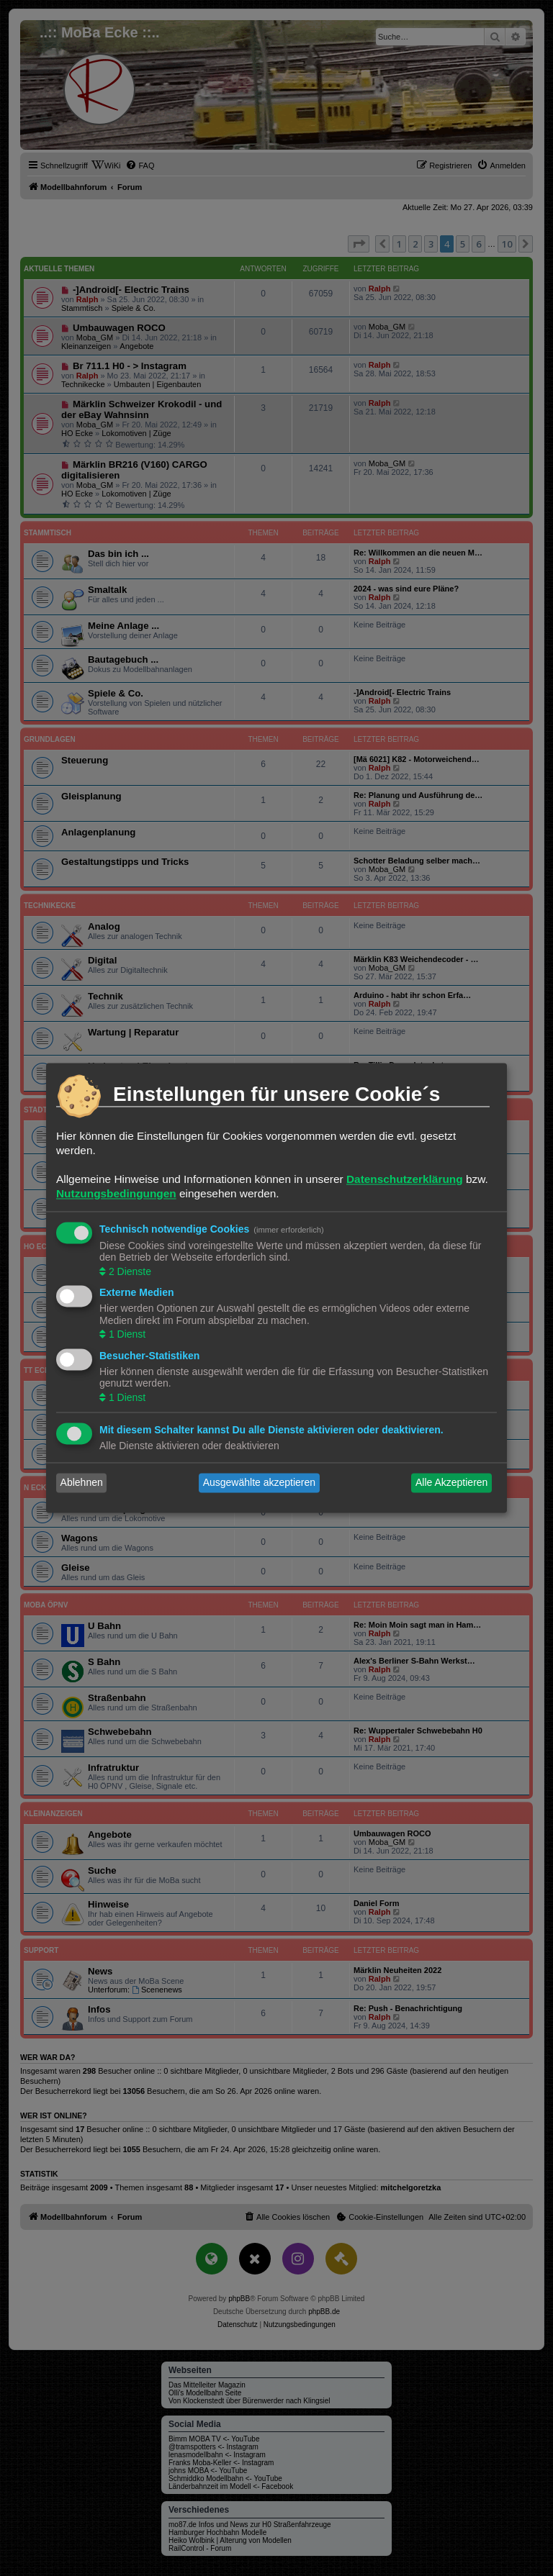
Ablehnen (81, 1483)
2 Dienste (128, 1271)
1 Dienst (125, 1335)
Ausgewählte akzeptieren (259, 1483)
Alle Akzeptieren (451, 1483)
